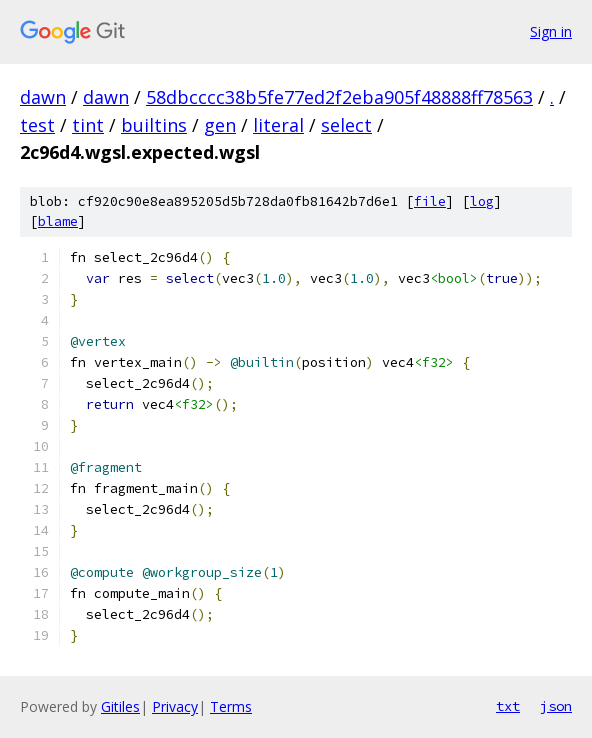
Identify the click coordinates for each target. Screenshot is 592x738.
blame (58, 221)
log (482, 201)
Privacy (175, 706)
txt (508, 706)
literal (278, 125)
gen (220, 125)
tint (88, 125)
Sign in (551, 31)
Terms (231, 706)
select (346, 125)
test (37, 125)
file (430, 201)
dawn (43, 97)
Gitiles (120, 706)
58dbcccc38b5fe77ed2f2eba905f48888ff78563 (339, 97)
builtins (154, 125)
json (556, 706)
